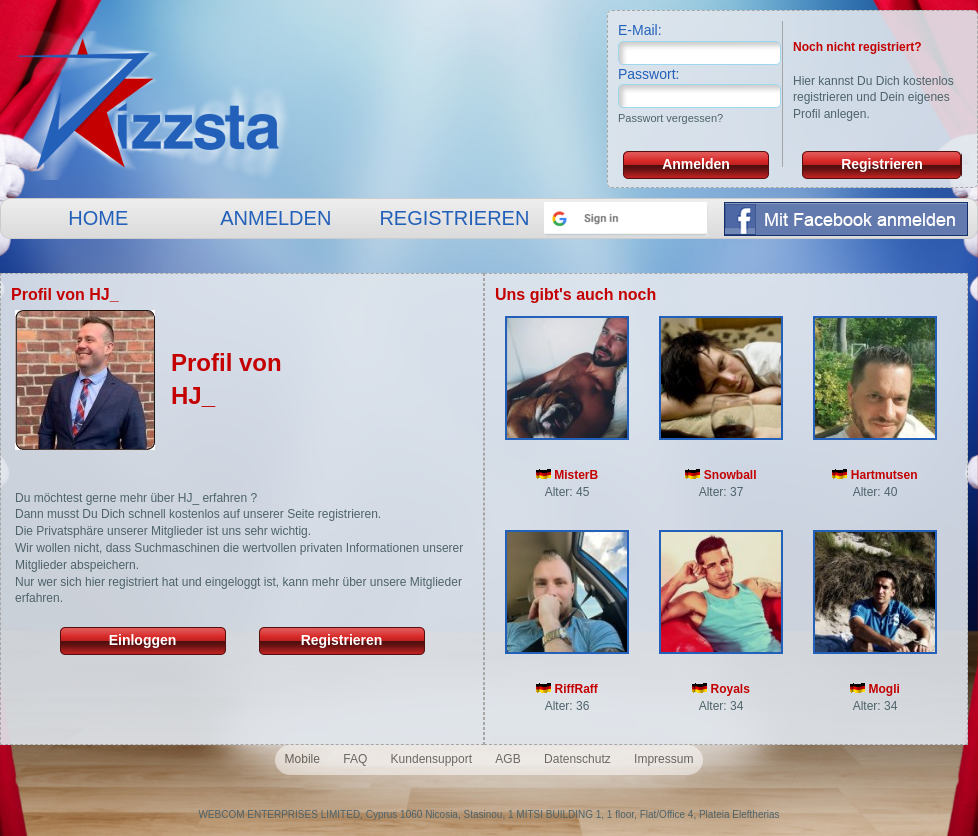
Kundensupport (431, 759)
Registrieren (882, 164)
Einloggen (143, 640)
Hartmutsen (874, 475)
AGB (507, 759)
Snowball (720, 475)
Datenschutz (577, 759)
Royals (721, 689)
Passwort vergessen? (670, 118)
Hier (804, 81)
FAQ (355, 759)
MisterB (567, 475)
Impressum (663, 759)
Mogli (875, 689)
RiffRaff (567, 689)
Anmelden (696, 164)
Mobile (302, 759)
